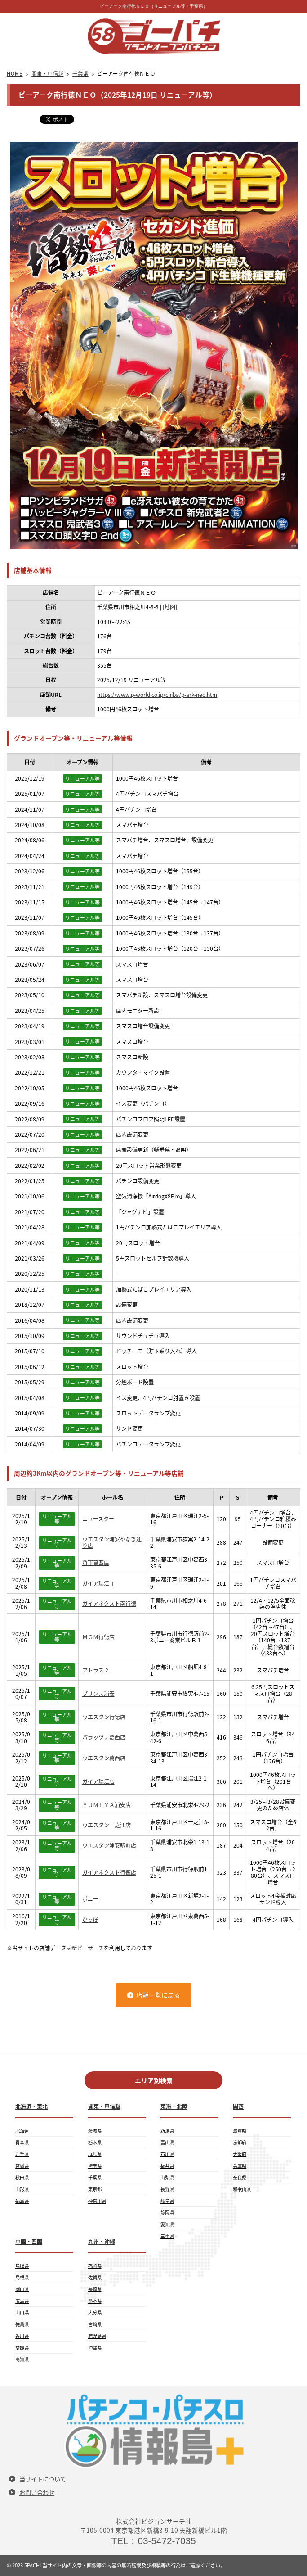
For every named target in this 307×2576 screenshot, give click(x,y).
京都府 (239, 2142)
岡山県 (22, 2289)
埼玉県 (95, 2165)
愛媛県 (22, 2347)
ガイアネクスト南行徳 (109, 1604)
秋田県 (22, 2177)
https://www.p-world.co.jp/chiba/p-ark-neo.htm (157, 695)
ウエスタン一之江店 (106, 1825)
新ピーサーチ (87, 1948)
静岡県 (167, 2212)
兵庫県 (239, 2165)
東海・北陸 (173, 2106)
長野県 (167, 2189)
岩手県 (22, 2154)
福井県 (167, 2165)
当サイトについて (42, 2478)
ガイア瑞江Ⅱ (98, 1583)
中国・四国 (28, 2241)
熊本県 (95, 2300)
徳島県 (22, 2324)
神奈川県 (97, 2200)
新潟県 (167, 2130)
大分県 (95, 2312)
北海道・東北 (31, 2106)
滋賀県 (239, 2130)
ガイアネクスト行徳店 (109, 1872)
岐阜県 (167, 2200)
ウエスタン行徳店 (103, 1717)
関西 (238, 2106)
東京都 (95, 2189)
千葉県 (80, 73)
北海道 (22, 2130)
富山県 (167, 2142)
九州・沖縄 (101, 2241)
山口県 (22, 2312)
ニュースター (98, 1519)
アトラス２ (95, 1670)
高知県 (22, 2359)
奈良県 (239, 2177)
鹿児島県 (97, 2335)
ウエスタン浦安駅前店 (109, 1845)
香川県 (22, 2335)
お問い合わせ (36, 2492)
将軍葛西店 (95, 1563)
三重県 (167, 2236)
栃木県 (95, 2142)
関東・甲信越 (47, 73)
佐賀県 (95, 2277)
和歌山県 (242, 2189)
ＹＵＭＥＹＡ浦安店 (106, 1805)
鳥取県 (22, 2265)
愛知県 (167, 2224)
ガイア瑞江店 (98, 1781)
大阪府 (239, 2154)
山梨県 (167, 2177)
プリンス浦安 (98, 1694)
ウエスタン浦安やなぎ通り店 (112, 1542)
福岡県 (95, 2265)
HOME (14, 73)
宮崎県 (95, 2324)
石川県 (167, 2154)
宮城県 (22, 2165)
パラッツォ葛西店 (103, 1737)
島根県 (22, 2277)
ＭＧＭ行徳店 (98, 1637)
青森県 (22, 2142)
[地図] (170, 607)
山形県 (22, 2189)
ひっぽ (90, 1920)
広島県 (22, 2300)
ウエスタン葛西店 (103, 1758)
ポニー (90, 1899)
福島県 (22, 2200)
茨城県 (95, 2130)
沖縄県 (95, 2347)
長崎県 (95, 2289)
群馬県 (95, 2154)
